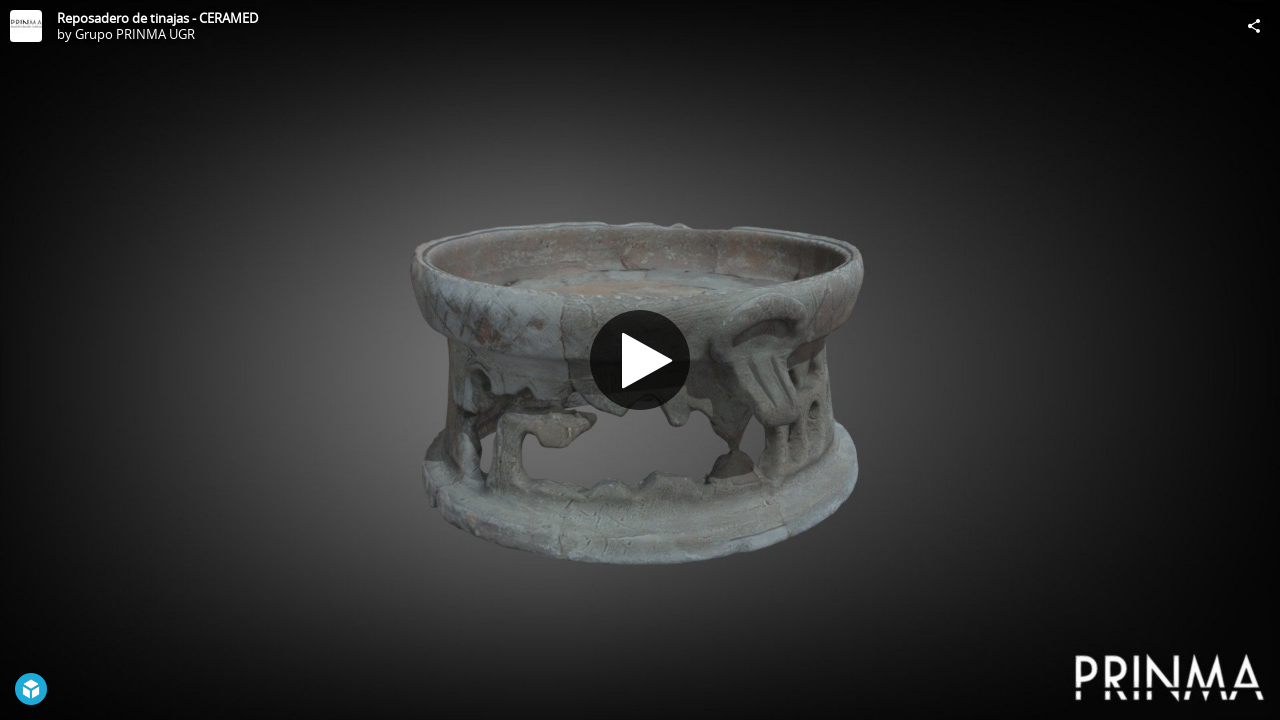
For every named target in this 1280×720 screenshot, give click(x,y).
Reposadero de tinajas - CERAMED (157, 18)
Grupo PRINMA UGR (135, 34)
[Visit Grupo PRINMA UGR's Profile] (26, 26)
